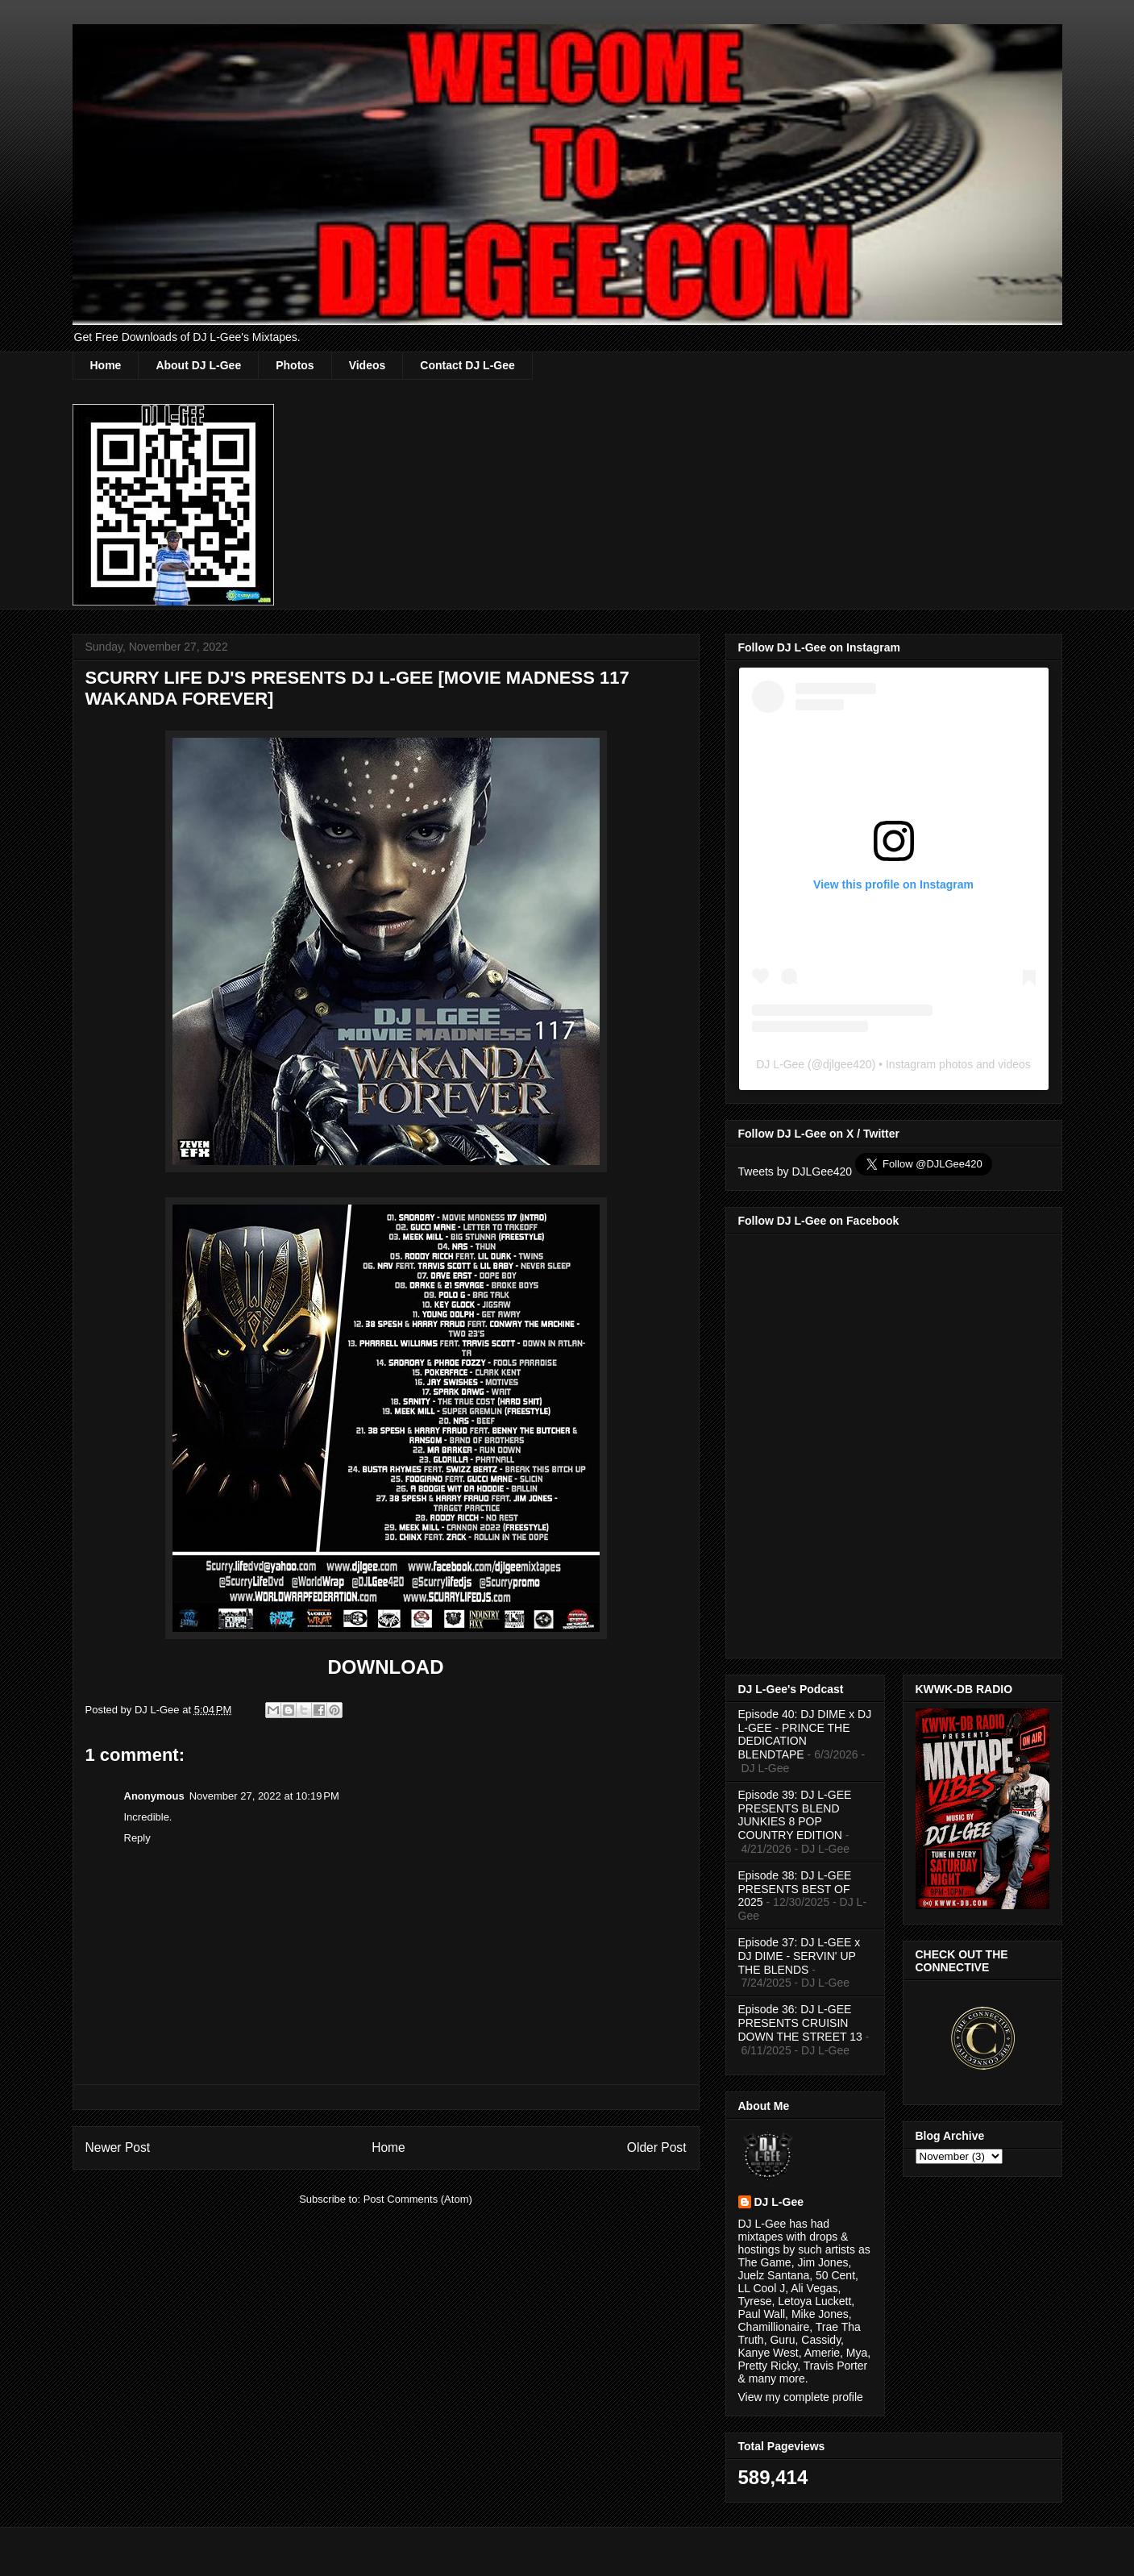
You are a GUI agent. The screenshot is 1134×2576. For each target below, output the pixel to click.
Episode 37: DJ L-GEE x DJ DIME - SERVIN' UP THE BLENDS (799, 1956)
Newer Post (118, 2147)
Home (106, 365)
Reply (137, 1838)
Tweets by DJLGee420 (795, 1171)
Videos (367, 365)
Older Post (657, 2147)
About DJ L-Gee (198, 365)
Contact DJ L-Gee (467, 365)
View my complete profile (800, 2397)
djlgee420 (847, 1064)
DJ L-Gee (780, 1064)
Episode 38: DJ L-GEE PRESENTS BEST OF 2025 (795, 1889)
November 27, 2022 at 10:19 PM (264, 1796)
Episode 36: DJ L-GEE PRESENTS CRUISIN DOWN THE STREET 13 (800, 2023)
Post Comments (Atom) (417, 2199)
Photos (295, 365)
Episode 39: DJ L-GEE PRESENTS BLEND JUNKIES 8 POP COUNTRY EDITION (795, 1814)
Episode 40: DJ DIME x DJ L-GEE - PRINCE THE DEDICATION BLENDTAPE (805, 1734)
